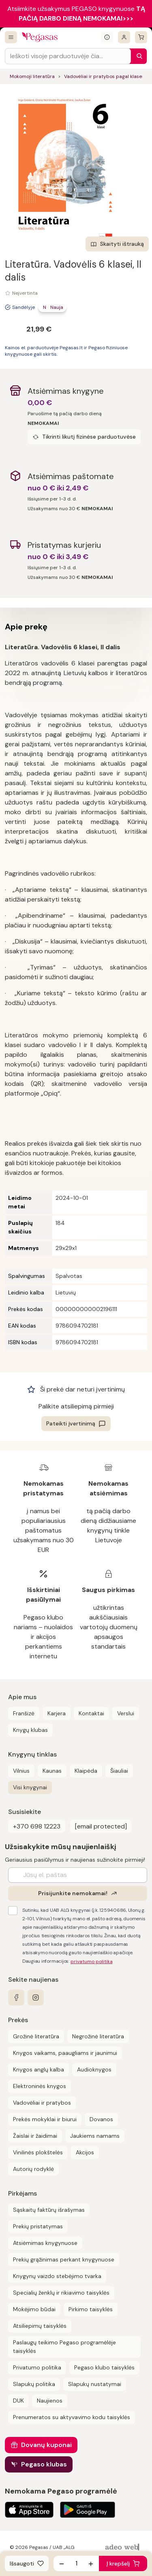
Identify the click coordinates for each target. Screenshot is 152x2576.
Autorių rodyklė (33, 2169)
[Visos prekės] (11, 37)
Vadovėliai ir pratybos (42, 2102)
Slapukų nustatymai (94, 2384)
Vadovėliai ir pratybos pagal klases (104, 76)
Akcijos (85, 2152)
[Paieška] (137, 56)
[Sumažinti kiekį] (61, 2563)
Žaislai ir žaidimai (35, 2135)
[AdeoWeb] (123, 2547)
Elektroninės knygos (39, 2086)
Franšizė (23, 1713)
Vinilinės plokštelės (38, 2152)
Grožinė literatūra (36, 2036)
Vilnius (21, 1770)
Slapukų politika (34, 2384)
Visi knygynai (30, 1787)
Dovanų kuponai (46, 2445)
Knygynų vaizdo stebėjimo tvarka (57, 2276)
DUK (18, 2400)
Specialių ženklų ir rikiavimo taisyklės (61, 2292)
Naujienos (49, 2400)
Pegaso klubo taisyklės (104, 2367)
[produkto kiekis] (76, 2563)
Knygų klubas (30, 1730)
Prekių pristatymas (38, 2226)
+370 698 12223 (36, 1826)
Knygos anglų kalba (38, 2069)
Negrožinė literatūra (98, 2036)
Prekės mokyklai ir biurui (45, 2119)
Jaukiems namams (95, 2135)
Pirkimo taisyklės (91, 2309)
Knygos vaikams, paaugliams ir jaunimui (65, 2053)
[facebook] (16, 1997)
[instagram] (36, 1997)
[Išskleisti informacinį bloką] (107, 37)
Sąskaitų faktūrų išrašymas (49, 2209)
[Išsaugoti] (27, 2563)
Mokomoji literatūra (32, 76)
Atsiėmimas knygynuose (45, 2243)
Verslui (125, 1713)
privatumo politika (92, 1961)
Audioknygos (94, 2069)
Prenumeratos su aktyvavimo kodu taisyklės (71, 2417)
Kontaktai (91, 1713)
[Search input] (68, 56)
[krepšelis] (141, 37)
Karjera (56, 1713)
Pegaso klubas (44, 2464)
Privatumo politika (37, 2367)
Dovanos (101, 2119)
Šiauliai (119, 1770)
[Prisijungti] (124, 37)
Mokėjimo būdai (34, 2309)
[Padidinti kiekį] (91, 2563)
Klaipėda (86, 1770)
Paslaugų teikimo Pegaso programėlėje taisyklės (64, 2346)
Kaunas (52, 1770)
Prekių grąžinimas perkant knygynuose (63, 2259)
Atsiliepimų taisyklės (39, 2325)
